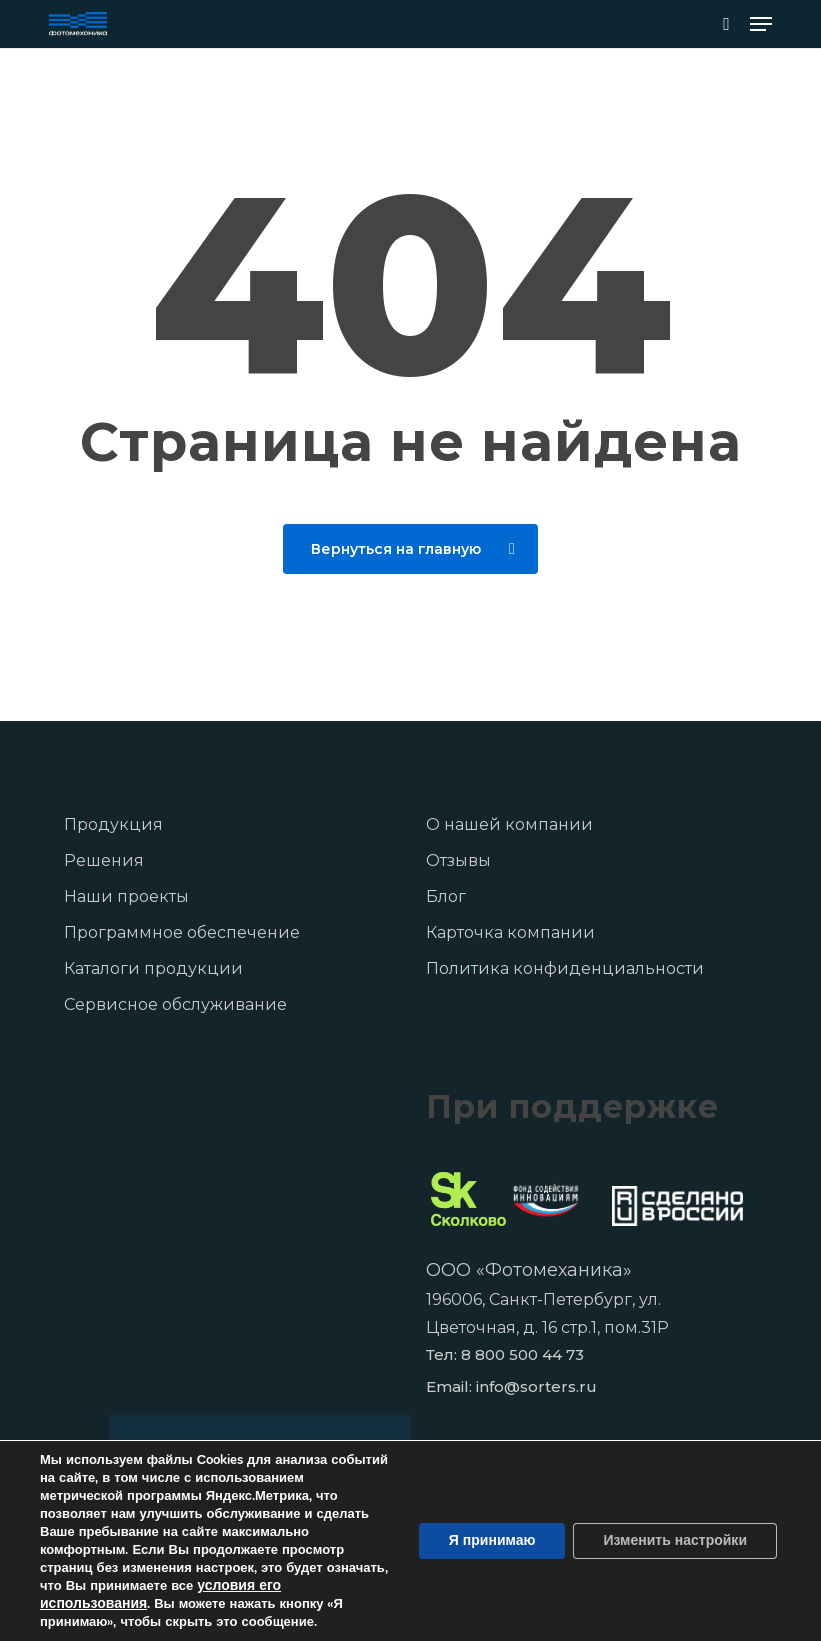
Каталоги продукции (153, 968)
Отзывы (458, 860)
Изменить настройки (675, 1540)
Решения (104, 860)
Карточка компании (510, 932)
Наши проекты (126, 896)
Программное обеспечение (182, 932)
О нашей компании (509, 824)
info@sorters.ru (536, 1386)
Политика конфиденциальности (565, 968)
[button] (761, 24)
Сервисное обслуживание (175, 1004)
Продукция (113, 824)
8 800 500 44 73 (522, 1354)
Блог (446, 896)
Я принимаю (492, 1540)
